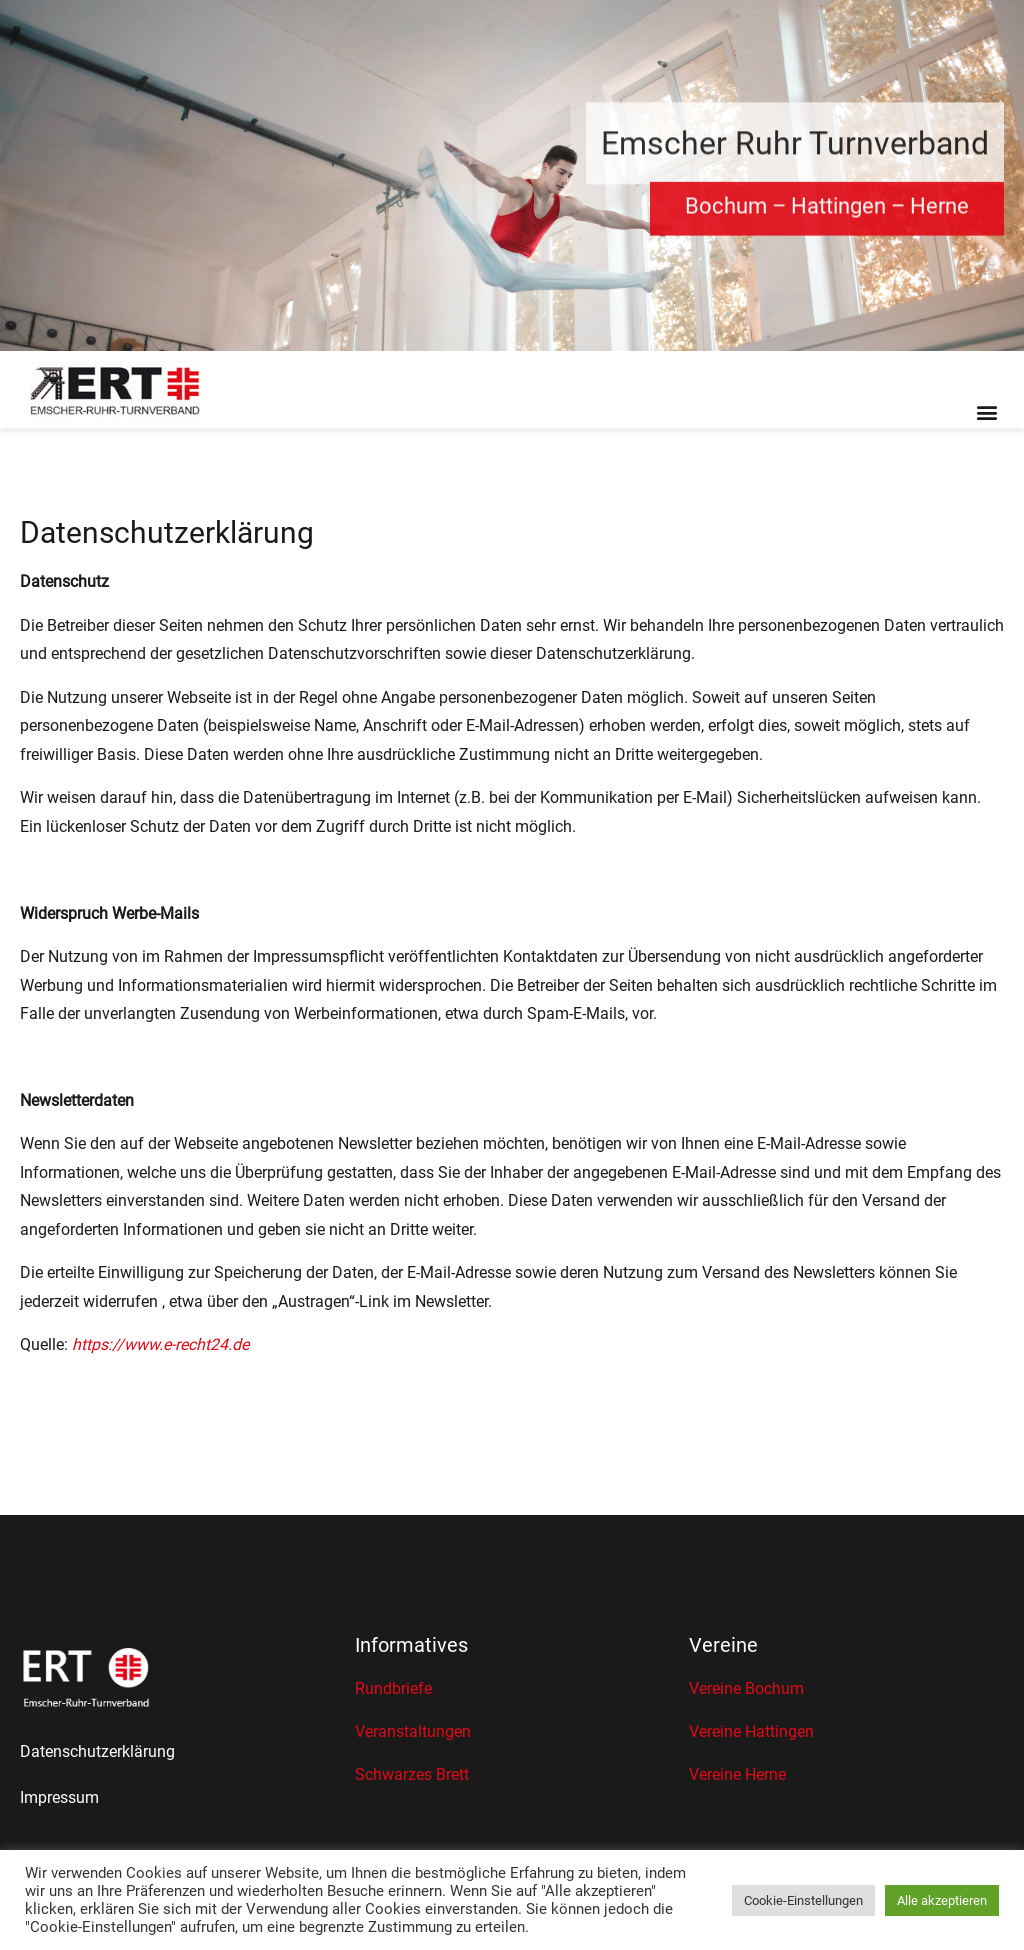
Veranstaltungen (413, 1731)
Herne (939, 211)
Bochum (726, 211)
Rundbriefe (393, 1688)
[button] (987, 411)
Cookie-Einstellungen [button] (803, 1900)
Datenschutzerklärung (97, 1751)
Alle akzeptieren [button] (942, 1900)
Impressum (59, 1797)
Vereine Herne (737, 1774)
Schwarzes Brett (412, 1774)
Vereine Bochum (746, 1688)
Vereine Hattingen (751, 1731)
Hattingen (838, 211)
